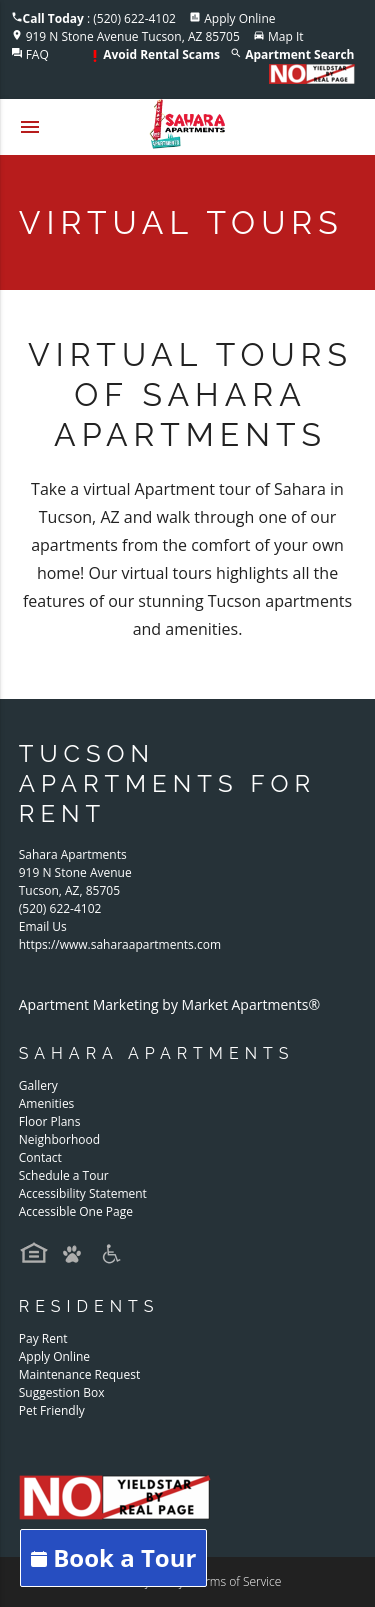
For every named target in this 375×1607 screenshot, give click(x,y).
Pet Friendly (52, 1410)
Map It (286, 36)
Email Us (43, 926)
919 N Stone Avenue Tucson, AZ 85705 (133, 36)
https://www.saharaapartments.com (120, 944)
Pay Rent (43, 1338)
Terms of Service (236, 1581)
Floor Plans (50, 1121)
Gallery (38, 1085)
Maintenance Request (79, 1374)
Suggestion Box (62, 1392)
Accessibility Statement (83, 1193)
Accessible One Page (76, 1211)
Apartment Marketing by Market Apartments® (169, 1004)
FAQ (37, 54)
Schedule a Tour (64, 1175)
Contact (40, 1157)
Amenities (47, 1103)
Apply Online (239, 18)
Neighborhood (59, 1139)
